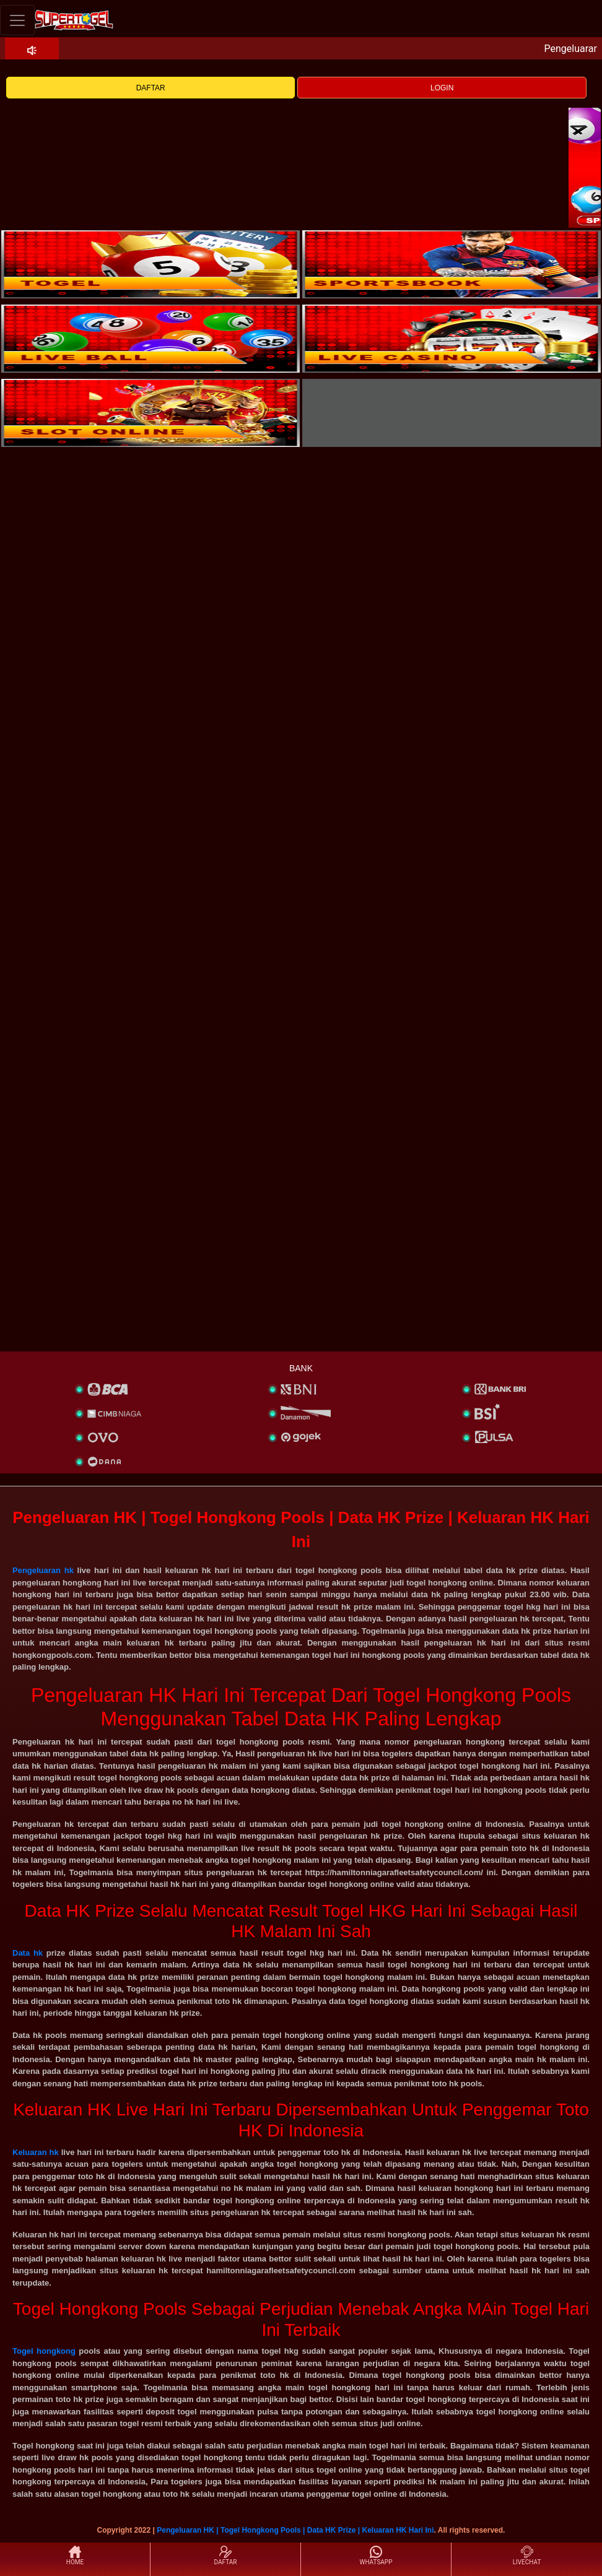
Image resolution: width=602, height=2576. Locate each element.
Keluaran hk (35, 2152)
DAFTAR (150, 88)
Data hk (27, 1953)
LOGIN (441, 88)
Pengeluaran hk (43, 1570)
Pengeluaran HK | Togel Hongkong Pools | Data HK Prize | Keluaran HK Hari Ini (295, 2530)
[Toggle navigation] (17, 20)
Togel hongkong (44, 2351)
